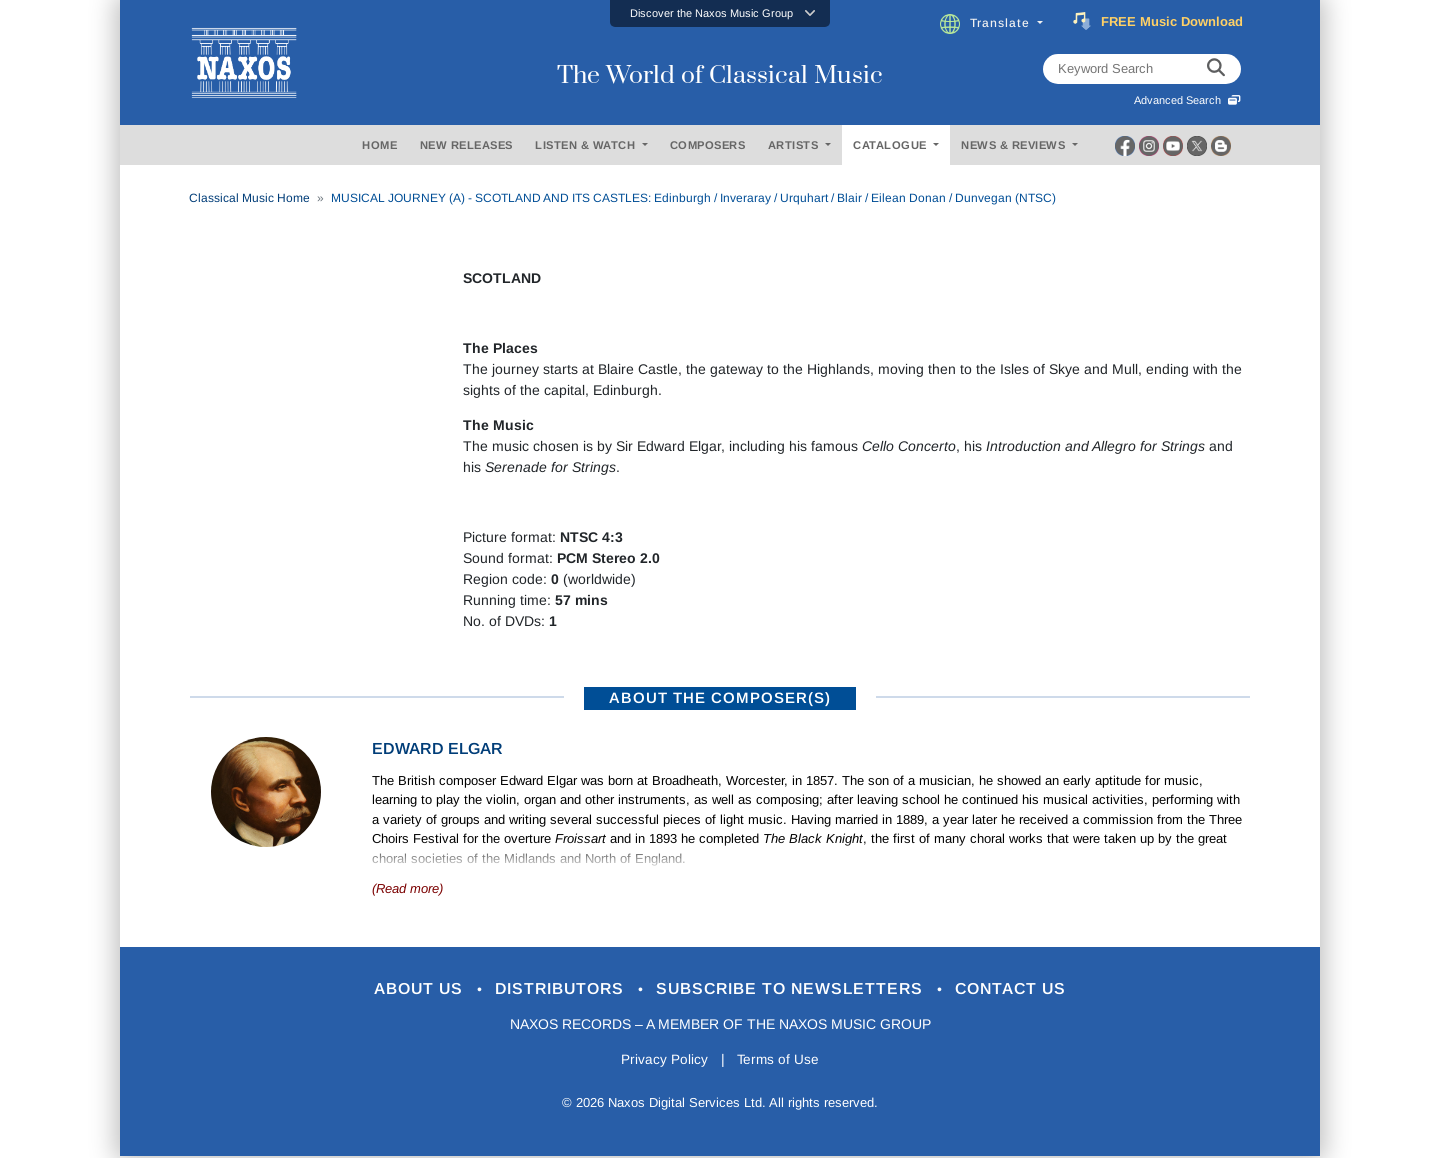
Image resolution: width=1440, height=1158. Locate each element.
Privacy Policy (662, 1061)
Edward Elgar (437, 748)
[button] (720, 13)
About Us (403, 989)
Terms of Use (780, 1061)
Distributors (554, 989)
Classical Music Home (249, 198)
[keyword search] (1216, 69)
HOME (379, 145)
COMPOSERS (708, 145)
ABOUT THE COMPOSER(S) (720, 697)
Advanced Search (1187, 100)
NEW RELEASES (466, 145)
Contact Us (1029, 989)
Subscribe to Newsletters (798, 989)
